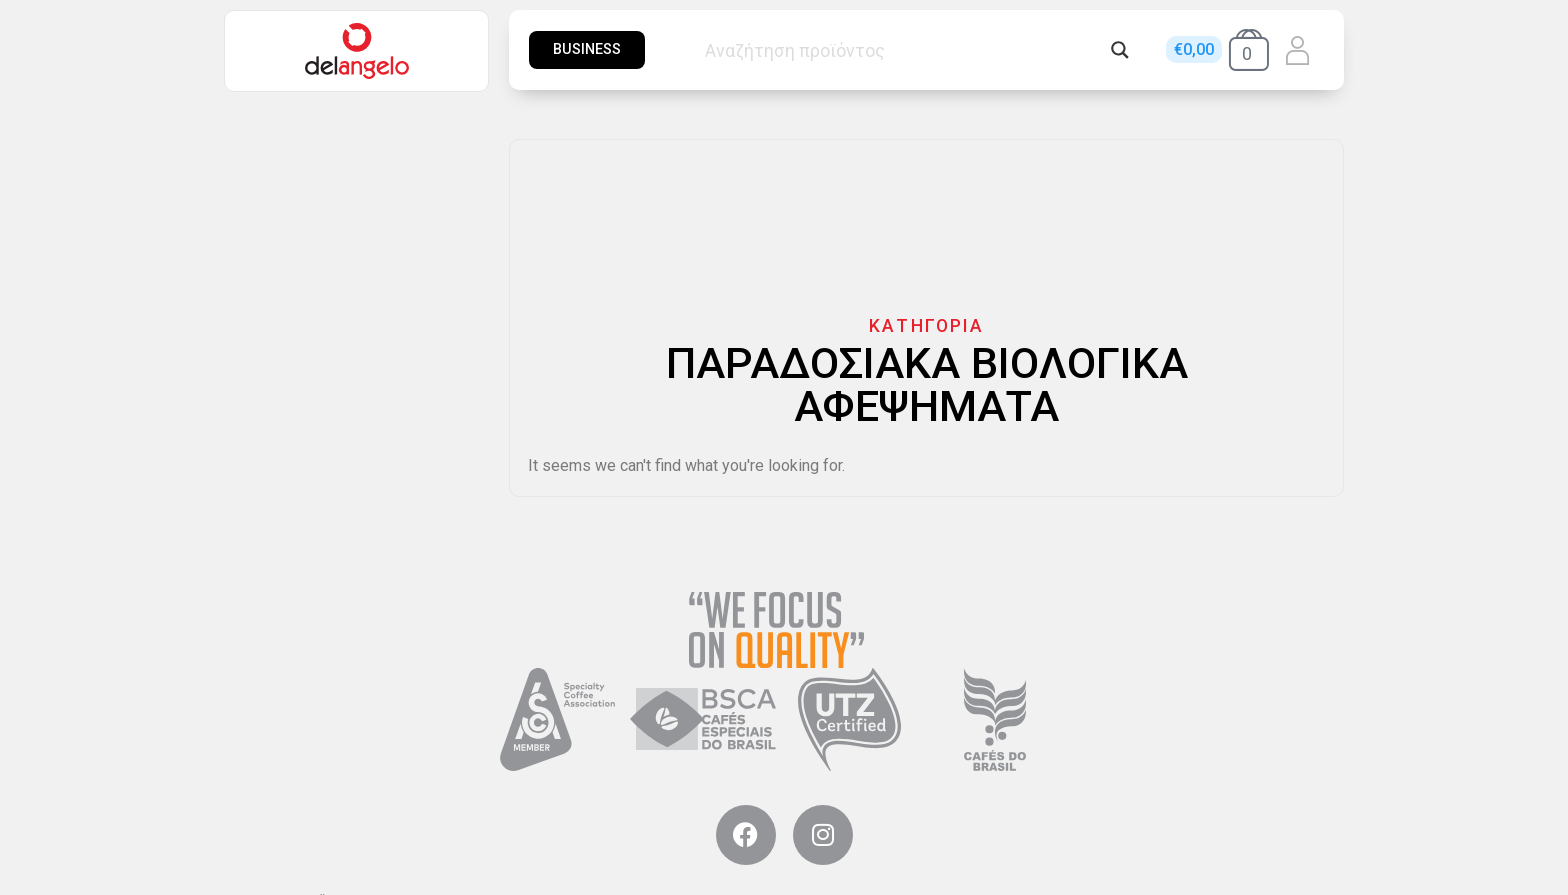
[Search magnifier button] (1120, 50)
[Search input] (903, 50)
